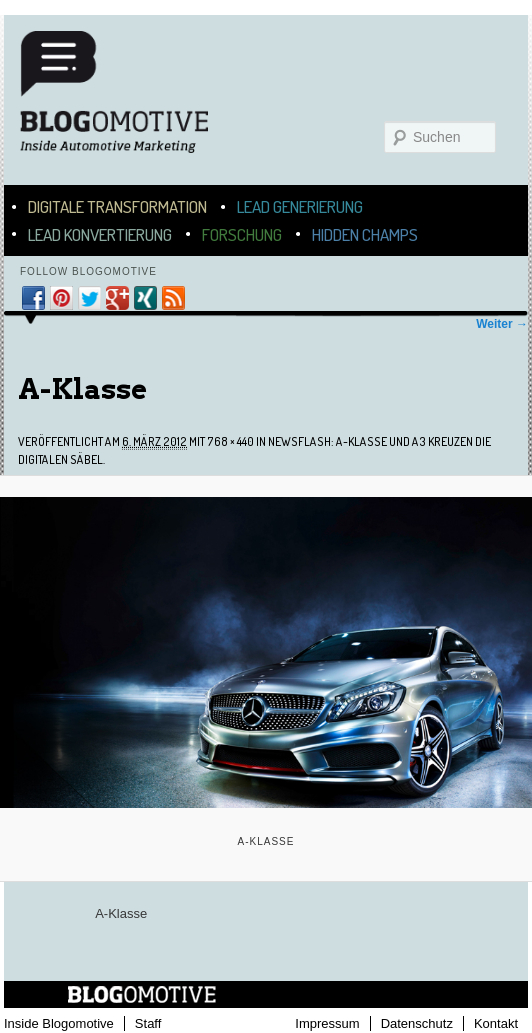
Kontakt (496, 1023)
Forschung (242, 234)
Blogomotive (127, 101)
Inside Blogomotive (59, 1023)
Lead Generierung (300, 206)
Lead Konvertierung (100, 234)
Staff (148, 1023)
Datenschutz (417, 1023)
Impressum (327, 1023)
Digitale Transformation (117, 206)
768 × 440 (230, 441)
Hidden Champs (365, 234)
